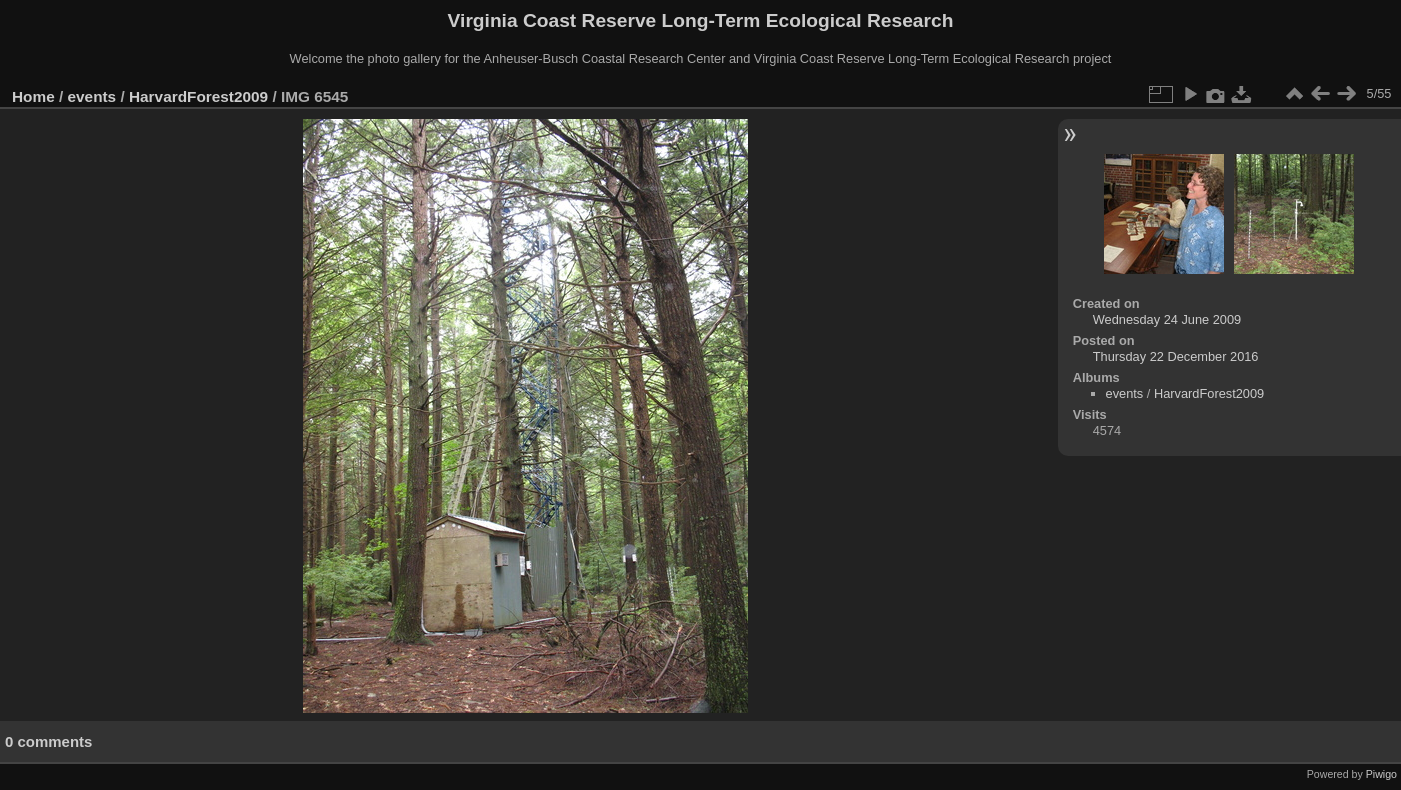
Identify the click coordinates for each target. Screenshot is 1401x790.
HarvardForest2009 (198, 96)
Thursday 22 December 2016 (1176, 356)
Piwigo (1381, 774)
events (92, 96)
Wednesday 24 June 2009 (1167, 319)
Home (33, 96)
